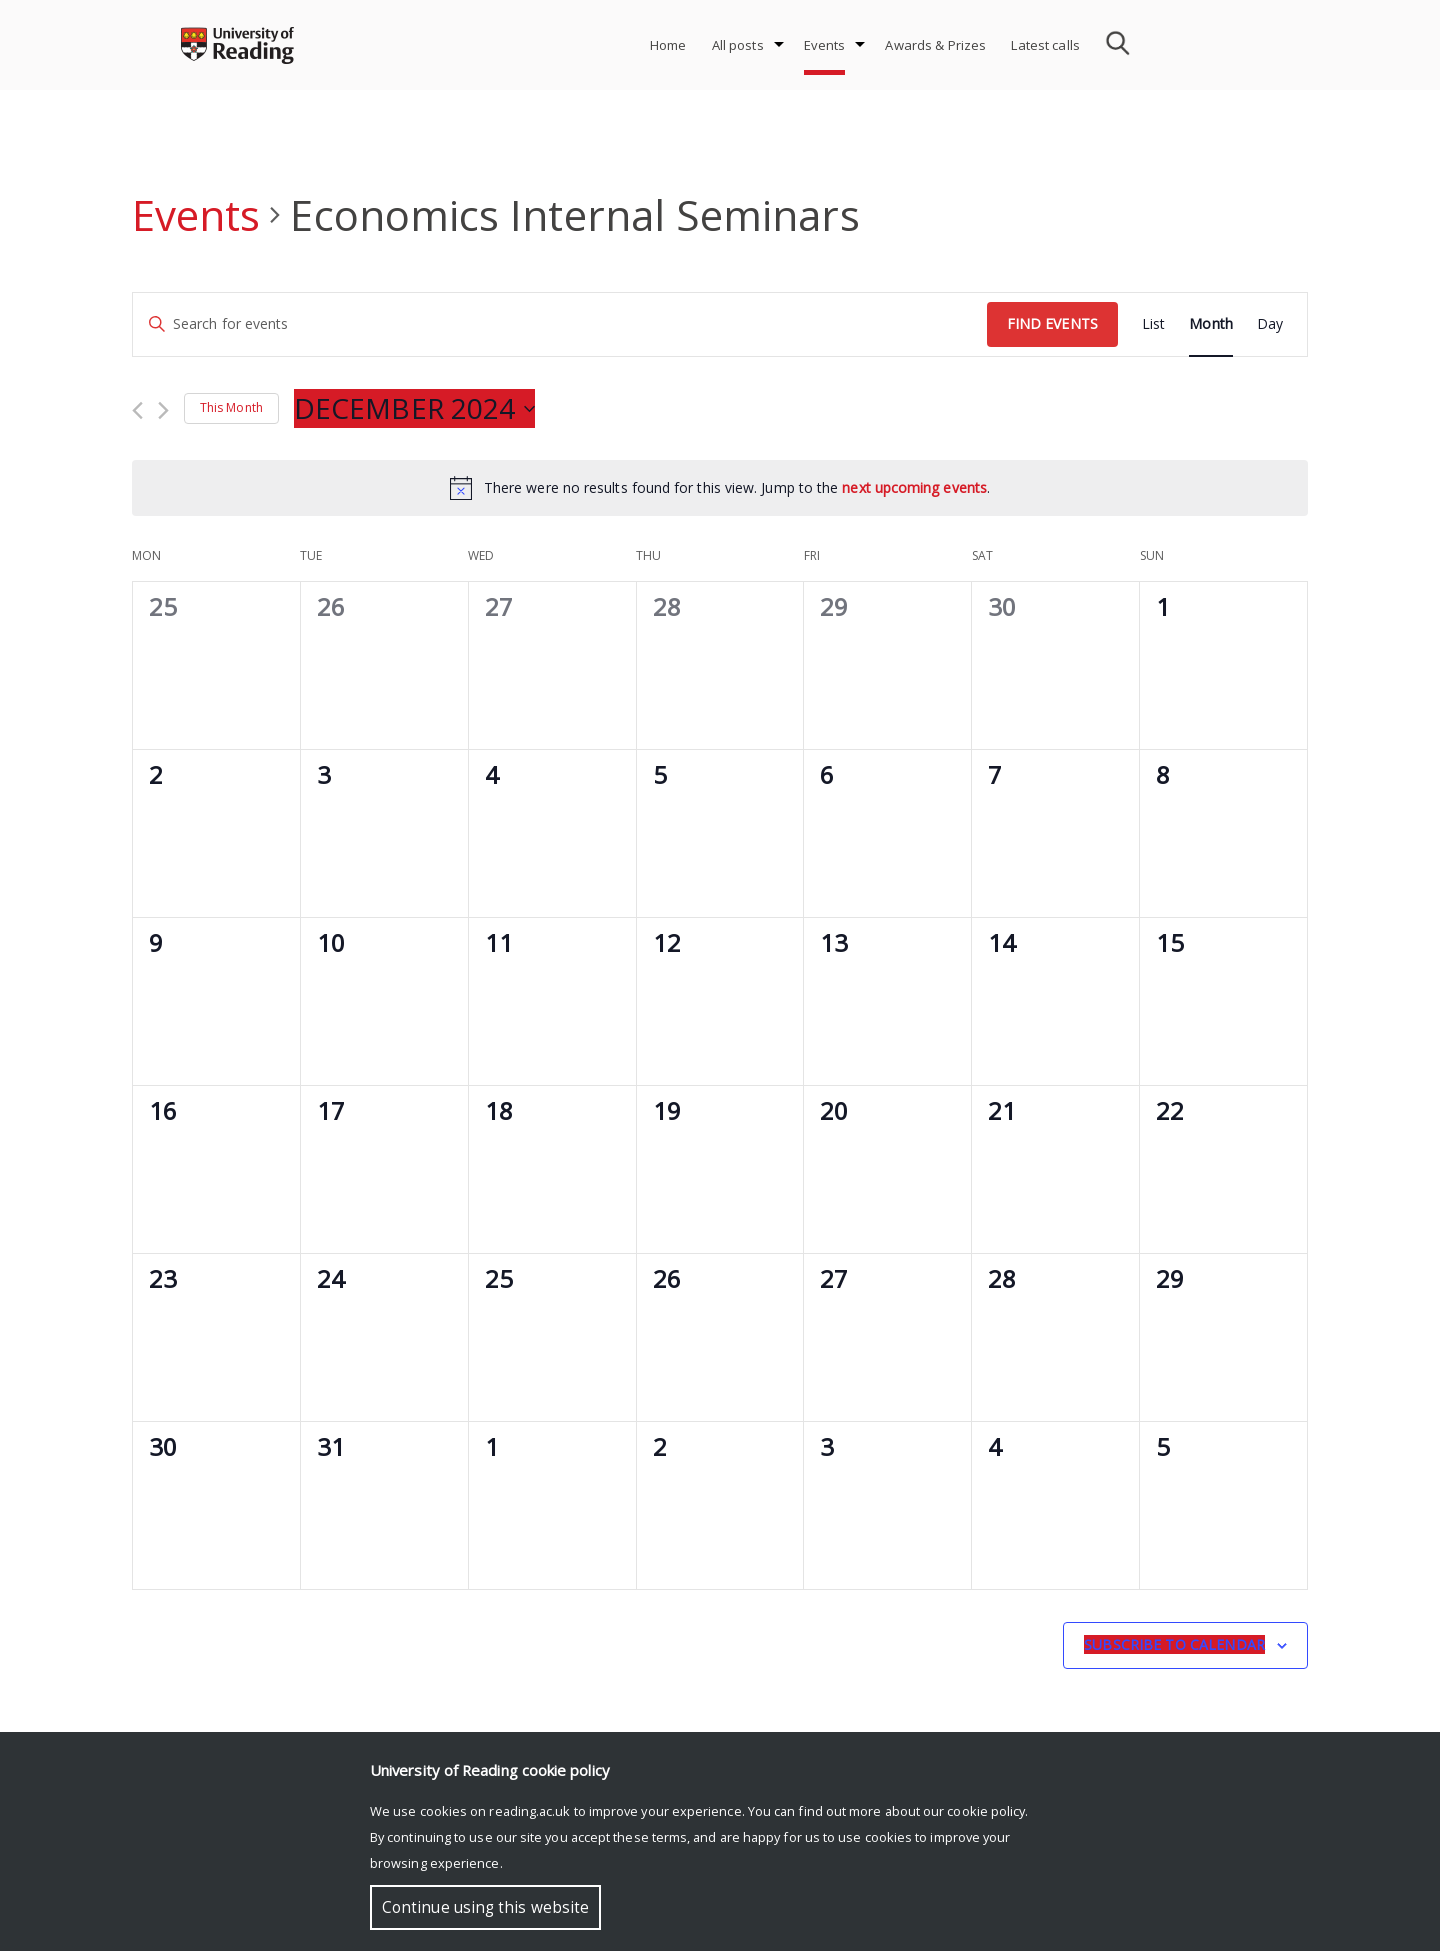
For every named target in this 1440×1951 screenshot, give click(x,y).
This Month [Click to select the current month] (231, 407)
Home (668, 45)
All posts (738, 45)
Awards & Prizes (935, 45)
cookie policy (986, 1811)
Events (825, 45)
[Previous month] (137, 410)
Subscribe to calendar (1174, 1644)
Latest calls (1045, 45)
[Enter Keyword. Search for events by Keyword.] (560, 324)
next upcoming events (914, 487)
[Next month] (163, 410)
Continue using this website (485, 1907)
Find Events (1052, 323)
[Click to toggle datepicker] (414, 409)
